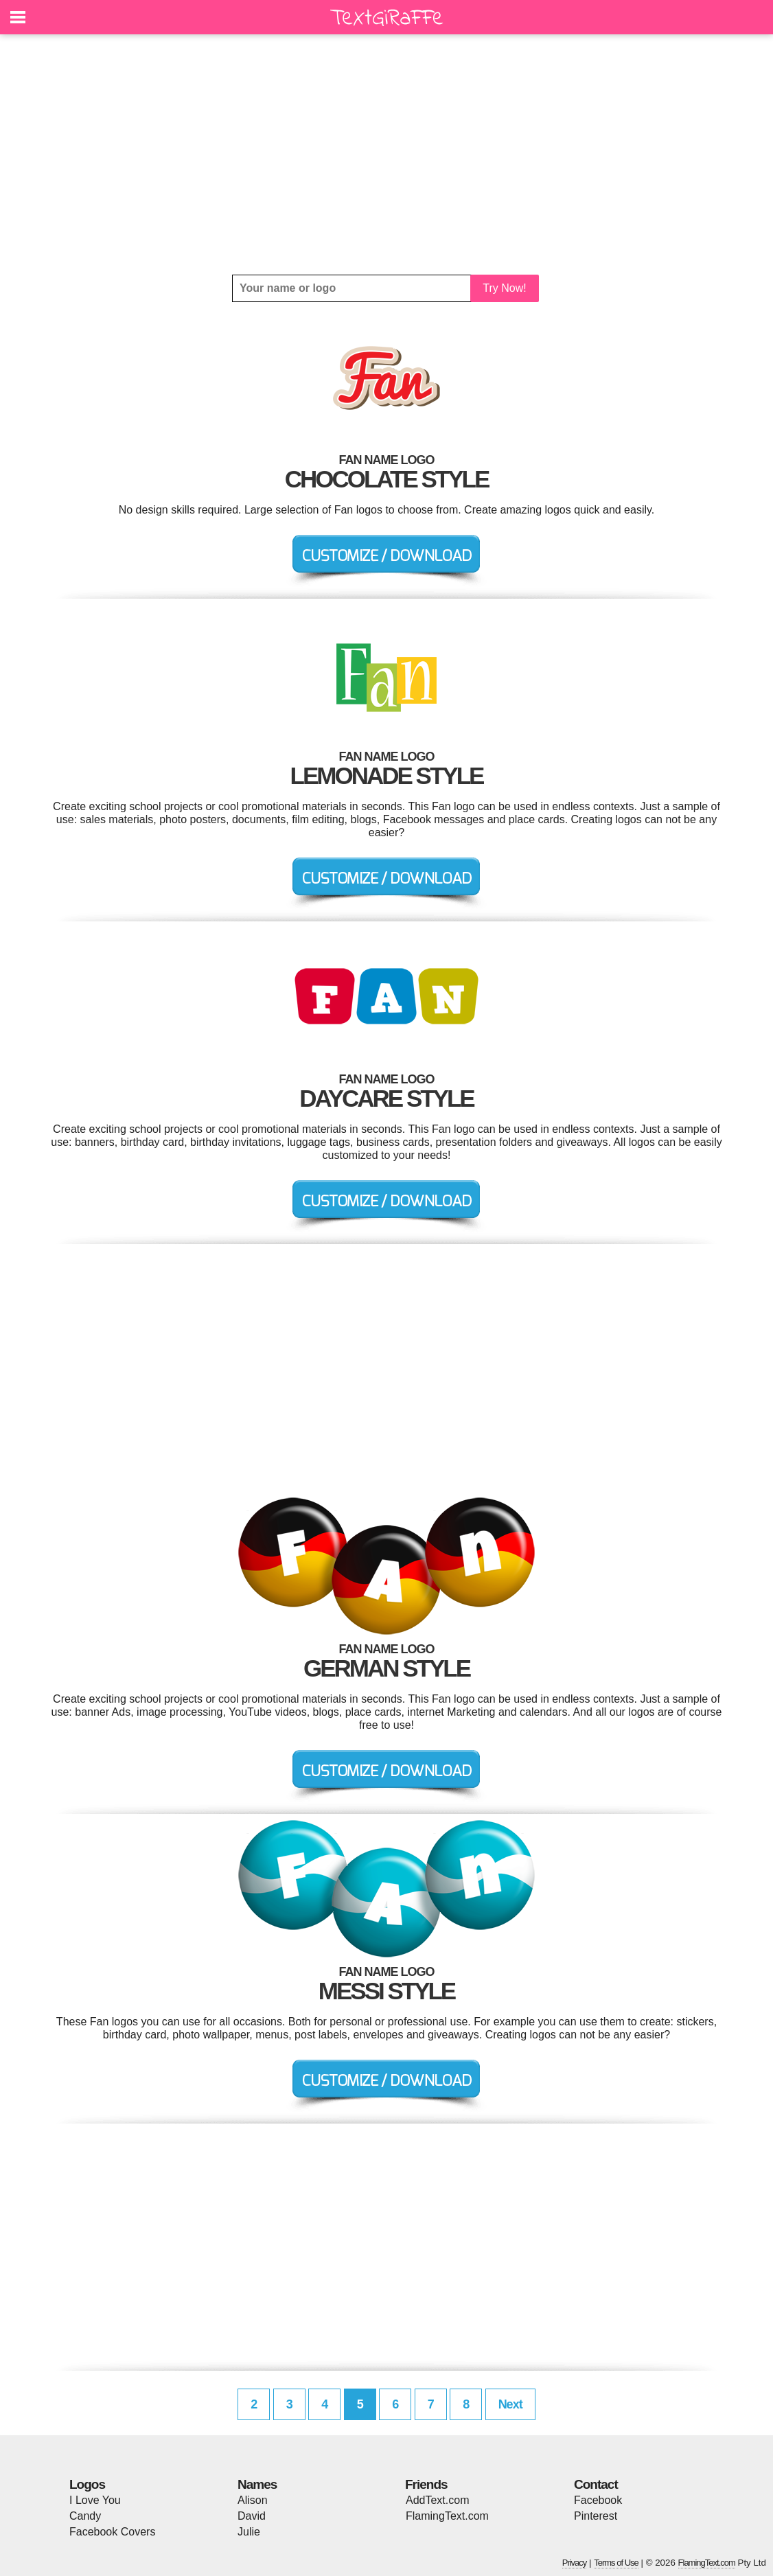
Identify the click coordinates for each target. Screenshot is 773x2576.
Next (510, 2404)
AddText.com (437, 2500)
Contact (596, 2484)
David (252, 2516)
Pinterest (595, 2516)
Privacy (574, 2562)
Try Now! (504, 288)
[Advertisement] (386, 154)
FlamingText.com (447, 2516)
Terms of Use (616, 2562)
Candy (85, 2516)
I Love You (95, 2500)
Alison (253, 2500)
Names (257, 2484)
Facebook (598, 2500)
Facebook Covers (112, 2532)
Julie (249, 2532)
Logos (87, 2484)
